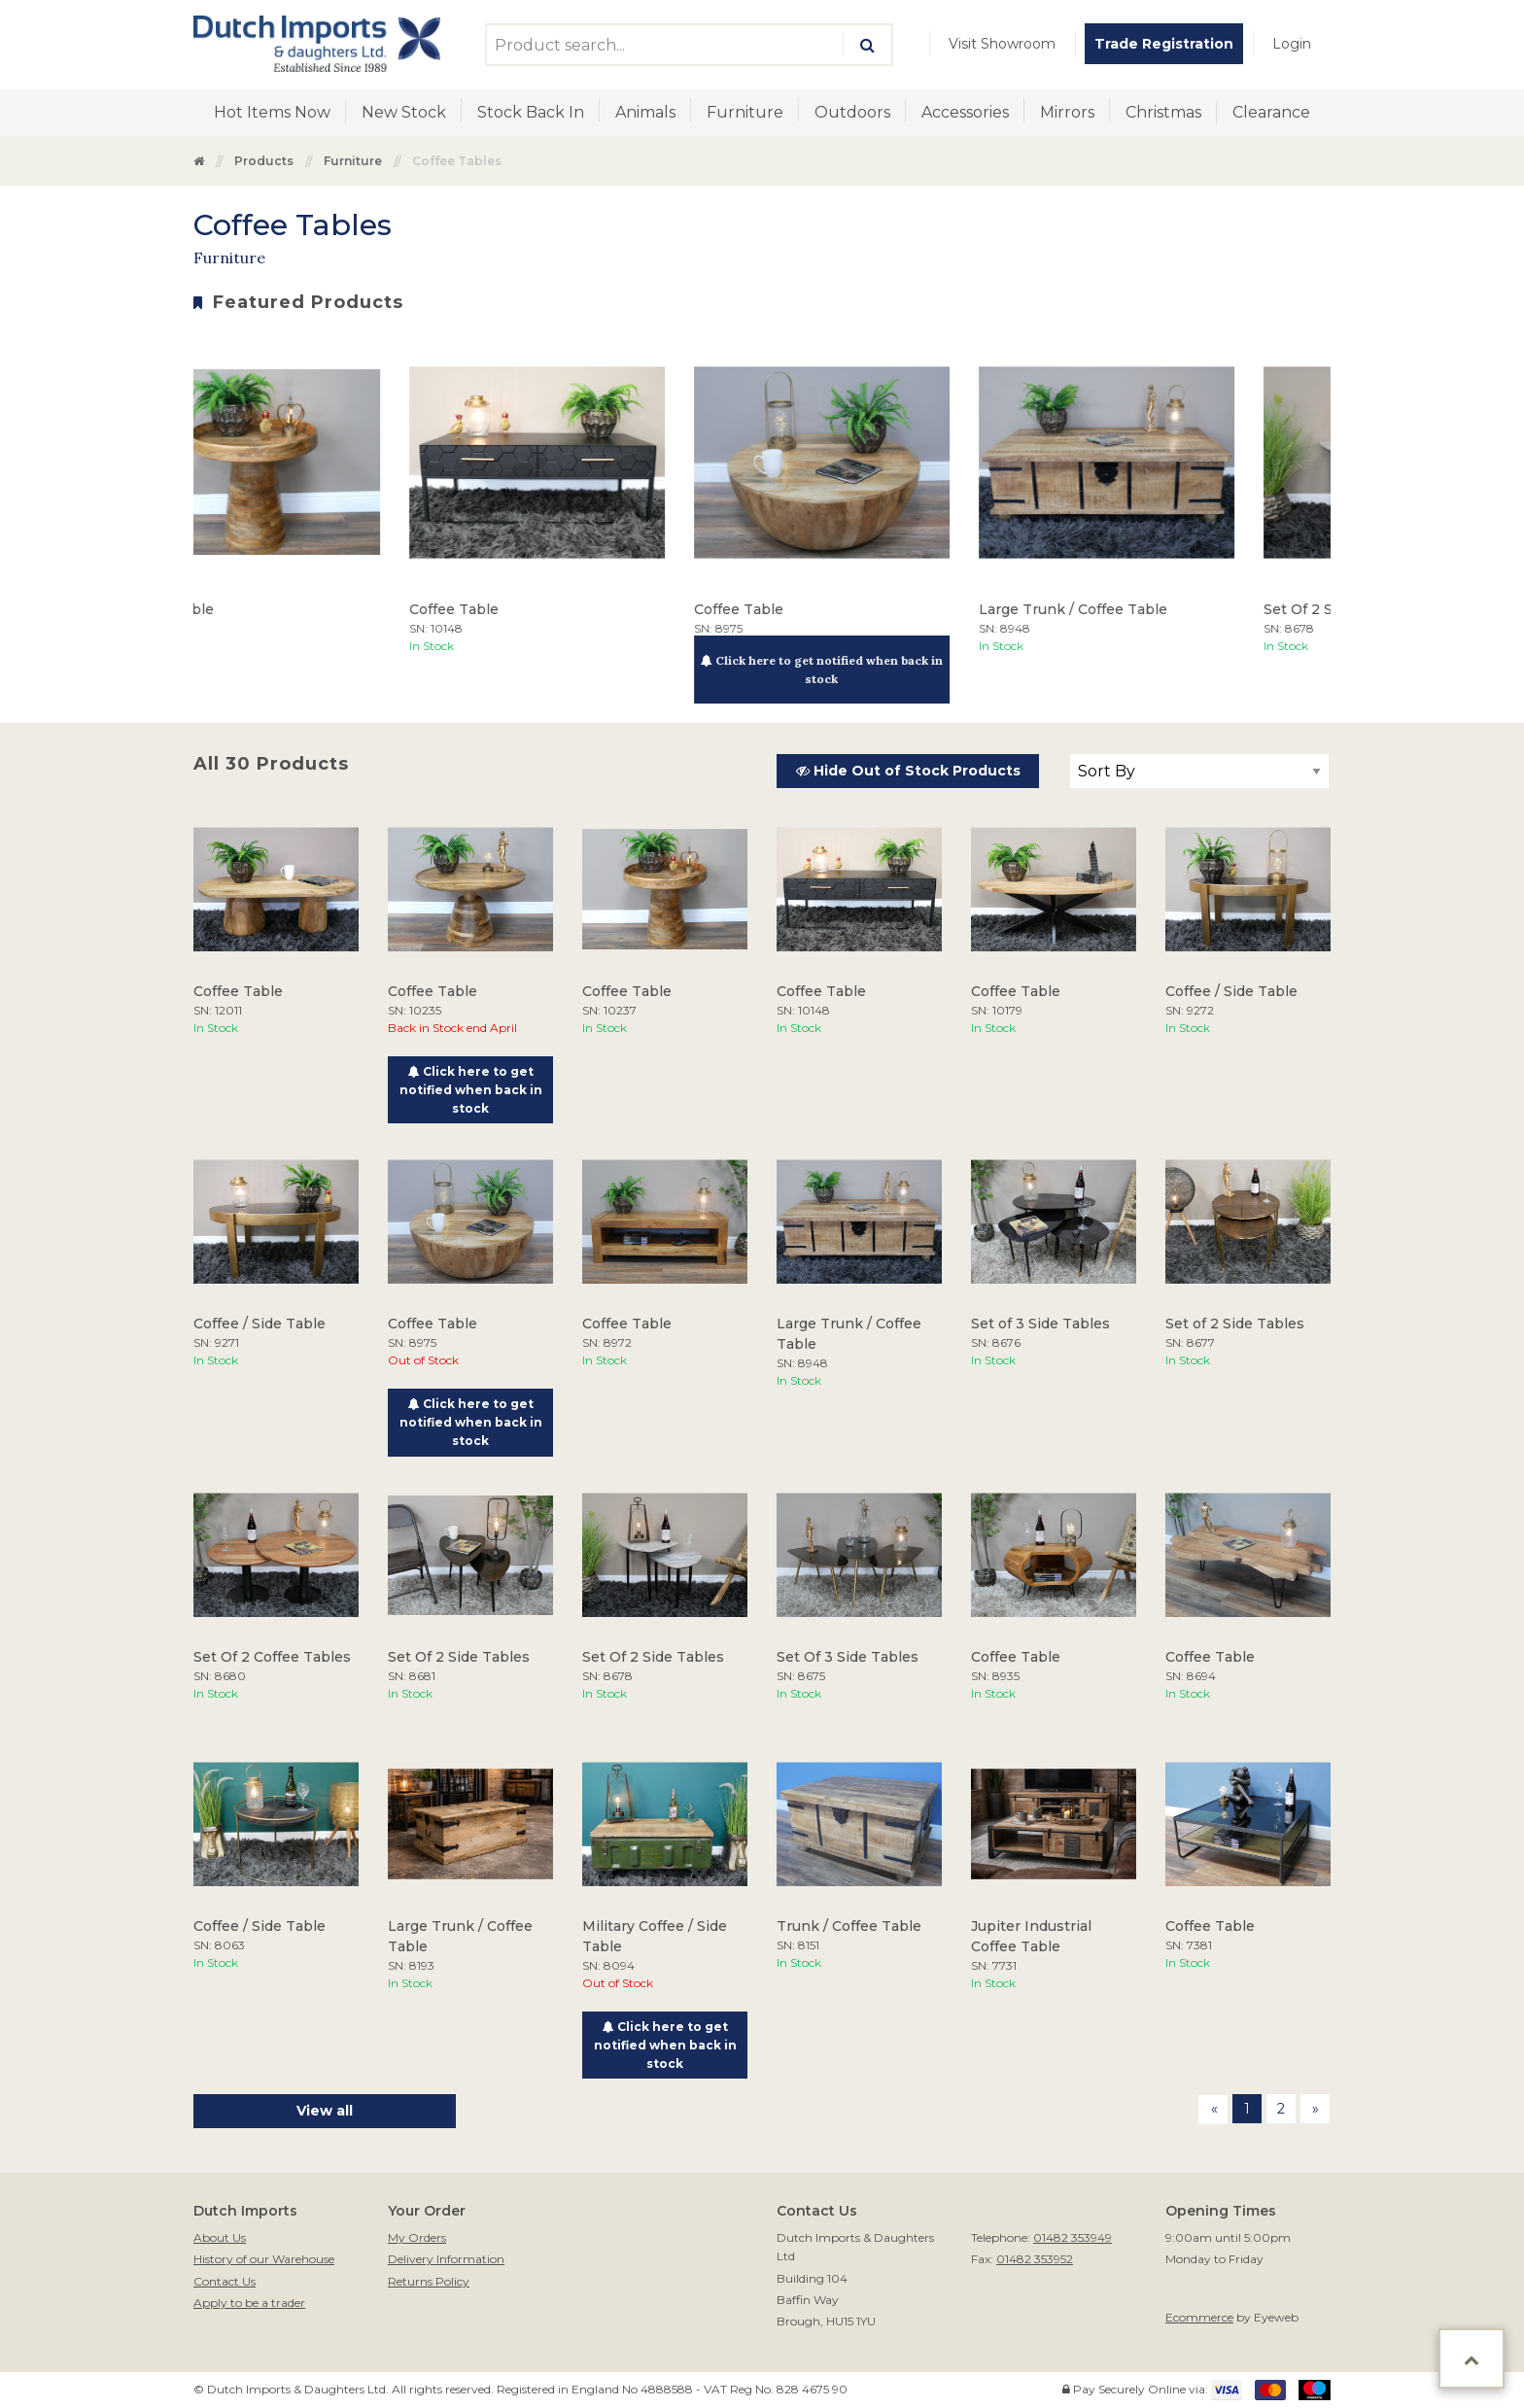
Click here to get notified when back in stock (851, 669)
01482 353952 (1034, 2259)
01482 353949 (1072, 2237)
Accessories (965, 112)
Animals (645, 112)
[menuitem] (1002, 43)
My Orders (417, 2237)
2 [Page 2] (1281, 2108)
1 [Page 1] (1247, 2108)
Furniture (745, 112)
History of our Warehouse (263, 2259)
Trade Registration (1163, 43)
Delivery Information (446, 2259)
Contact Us (224, 2281)
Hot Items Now (272, 112)
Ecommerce (1199, 2317)
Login (1291, 43)
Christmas (1163, 112)
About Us (219, 2237)
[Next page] (1315, 2108)
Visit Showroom (1002, 43)
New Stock (404, 112)
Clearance (1271, 112)
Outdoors (852, 112)
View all (324, 2110)
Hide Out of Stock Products (908, 770)
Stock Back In (530, 112)
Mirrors (1067, 112)
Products (264, 161)
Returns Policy (428, 2281)
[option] (281, 494)
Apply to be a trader (249, 2302)
